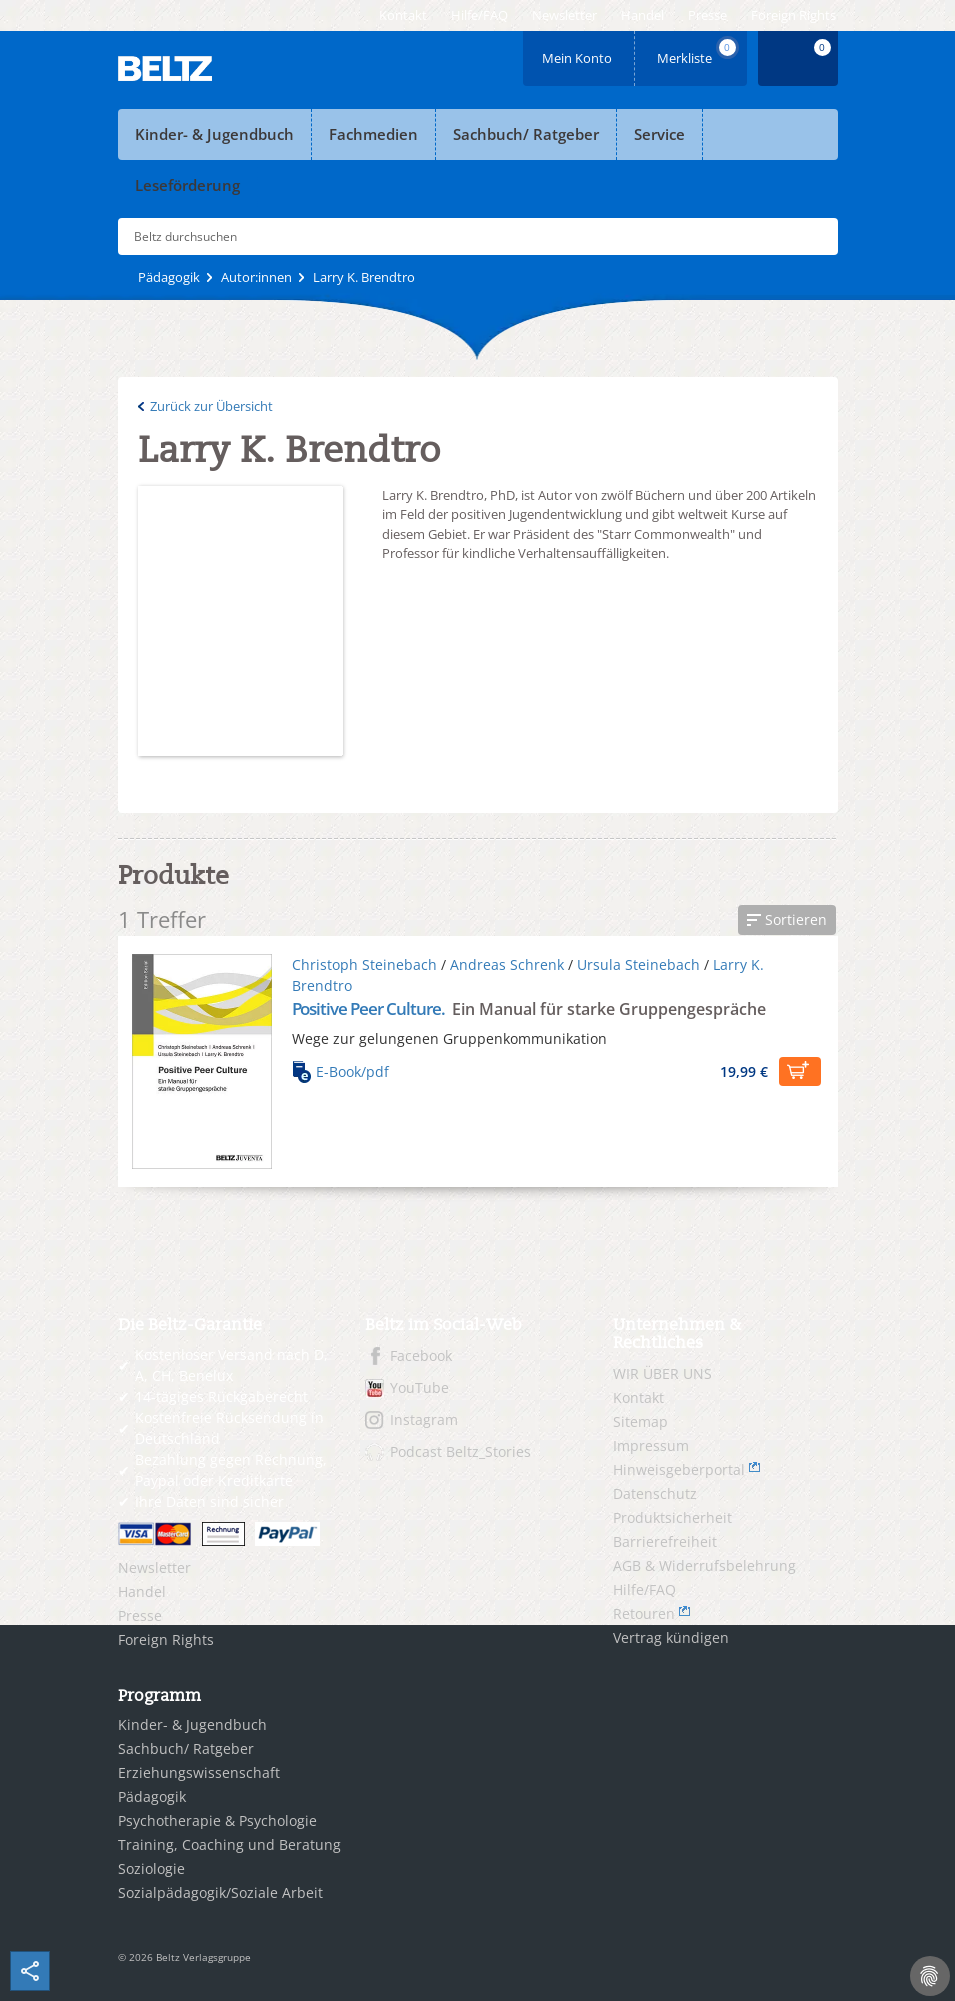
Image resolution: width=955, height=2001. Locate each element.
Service (659, 134)
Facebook (421, 1355)
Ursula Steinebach (638, 964)
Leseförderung (187, 185)
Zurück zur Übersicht (211, 406)
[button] (787, 920)
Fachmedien (373, 134)
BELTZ (166, 68)
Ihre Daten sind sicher (209, 1501)
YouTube (419, 1387)
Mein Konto (579, 51)
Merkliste (698, 51)
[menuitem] (403, 15)
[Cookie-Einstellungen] (930, 1976)
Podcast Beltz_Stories (460, 1451)
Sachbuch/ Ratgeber (526, 134)
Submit (815, 237)
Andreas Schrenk (507, 964)
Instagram (424, 1419)
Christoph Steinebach (364, 964)
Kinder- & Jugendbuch (214, 134)
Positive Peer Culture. (370, 1008)
